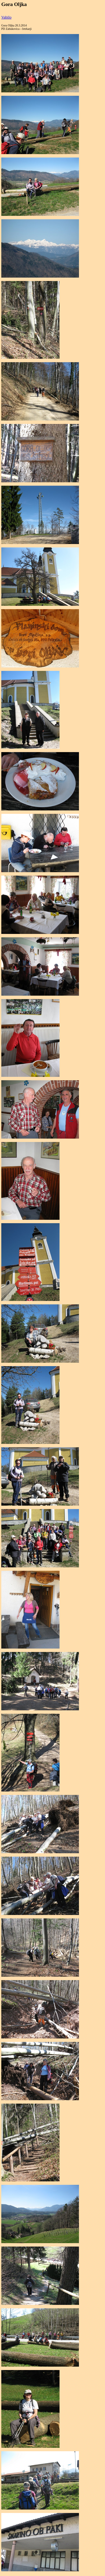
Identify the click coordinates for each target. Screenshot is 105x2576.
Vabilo (6, 17)
